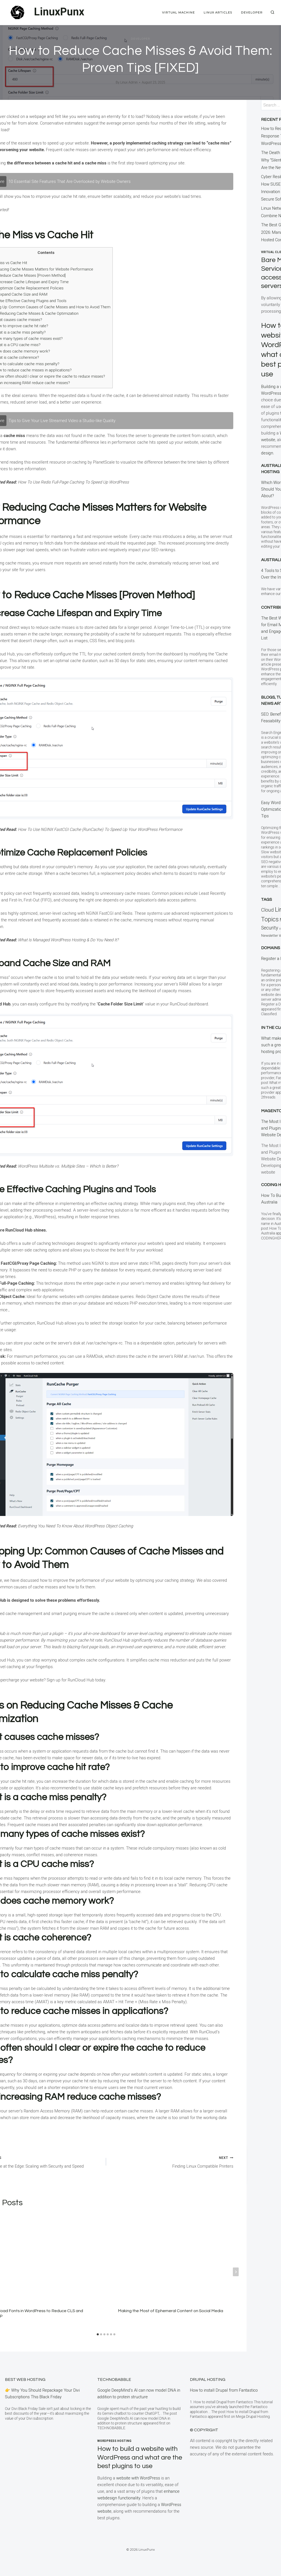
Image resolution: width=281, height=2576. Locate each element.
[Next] (236, 2271)
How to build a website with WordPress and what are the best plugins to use (139, 2457)
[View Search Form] (272, 12)
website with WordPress (138, 2478)
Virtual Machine (178, 12)
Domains (270, 948)
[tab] (98, 2334)
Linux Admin (129, 82)
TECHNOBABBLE (114, 2380)
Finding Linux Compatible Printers (171, 2161)
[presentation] (175, 2257)
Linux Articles (218, 12)
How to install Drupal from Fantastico (224, 2390)
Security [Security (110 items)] (269, 928)
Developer (252, 12)
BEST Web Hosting (25, 2380)
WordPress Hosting (114, 2441)
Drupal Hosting (207, 2380)
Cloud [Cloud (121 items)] (267, 910)
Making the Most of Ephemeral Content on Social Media (170, 2311)
